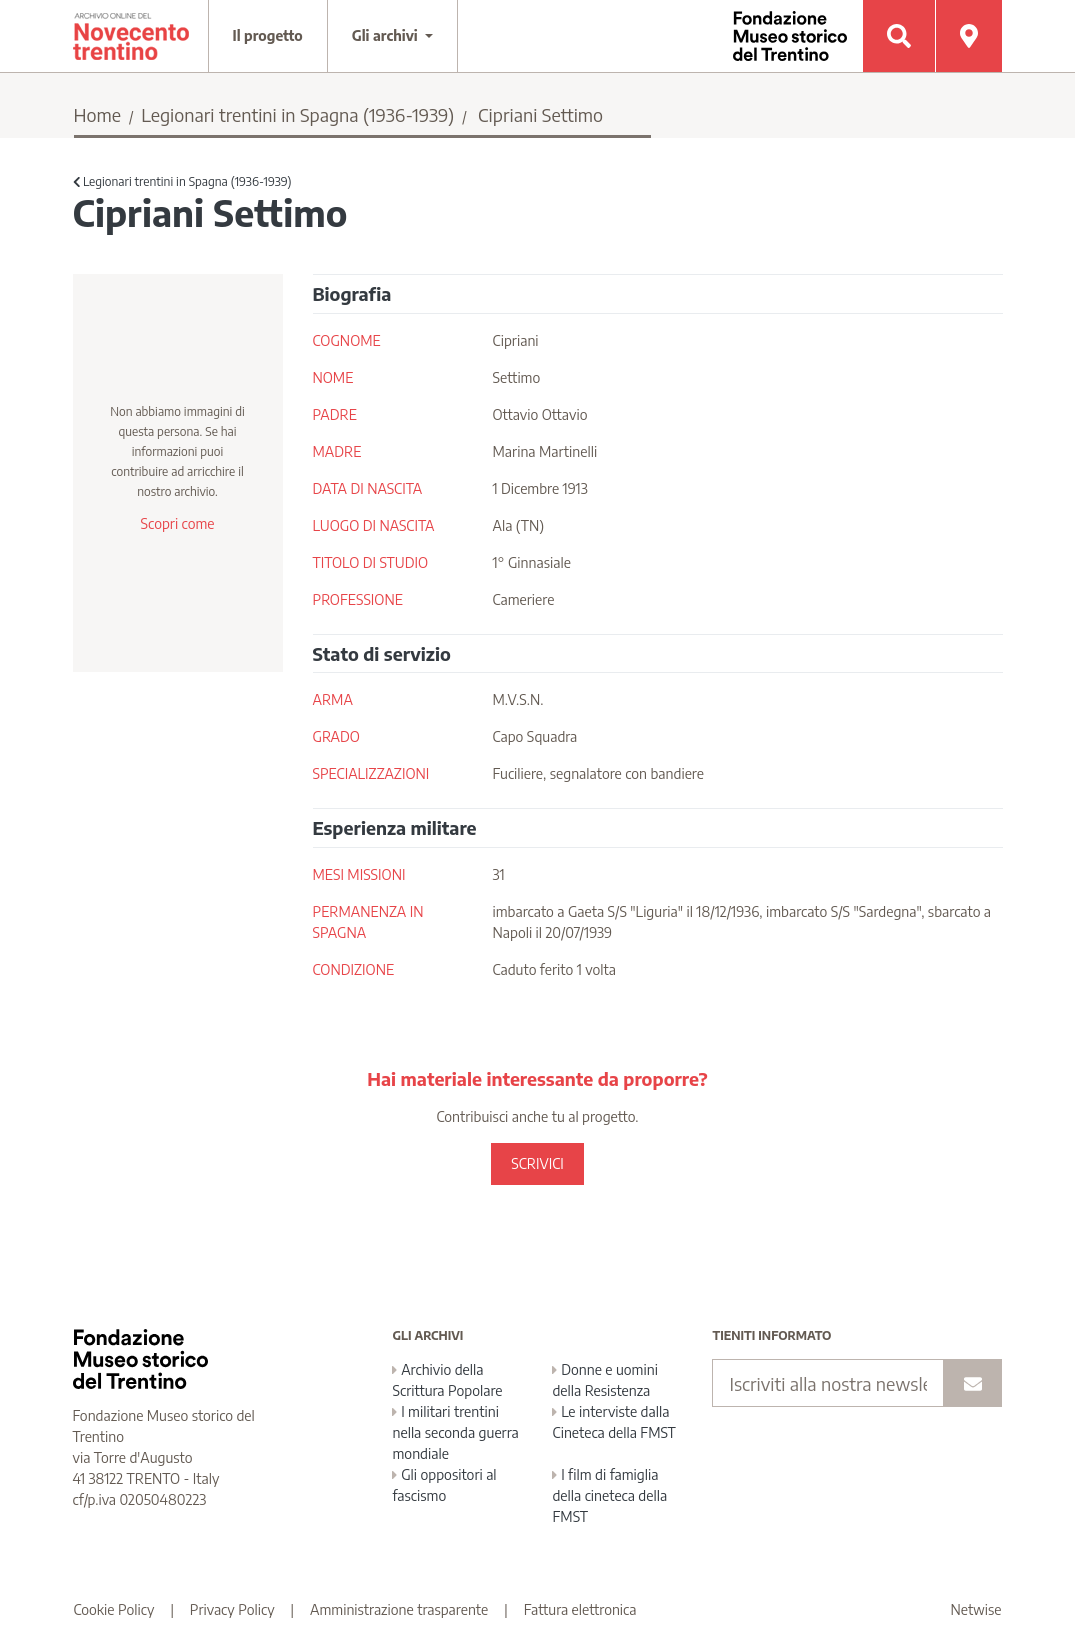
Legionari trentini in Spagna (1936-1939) (297, 114)
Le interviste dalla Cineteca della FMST (613, 1422)
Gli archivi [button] (387, 35)
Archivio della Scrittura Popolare (447, 1380)
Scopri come (177, 523)
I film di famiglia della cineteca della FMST (609, 1495)
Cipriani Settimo (540, 114)
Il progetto (268, 35)
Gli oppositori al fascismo (444, 1485)
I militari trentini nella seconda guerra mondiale (455, 1432)
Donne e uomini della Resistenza (604, 1380)
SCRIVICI (537, 1163)
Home (98, 114)
